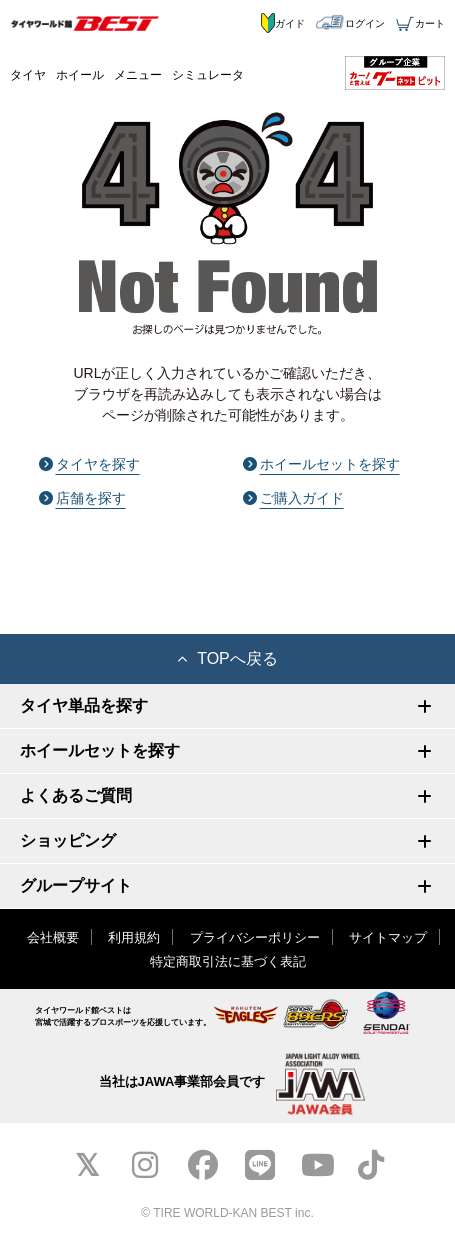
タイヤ (28, 75)
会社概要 (53, 937)
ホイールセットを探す (321, 464)
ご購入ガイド (293, 498)
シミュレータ (208, 75)
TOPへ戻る (227, 658)
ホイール (80, 75)
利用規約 (134, 937)
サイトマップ (388, 937)
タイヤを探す (89, 464)
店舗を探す (82, 498)
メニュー (138, 75)
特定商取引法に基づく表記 (228, 961)
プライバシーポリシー (255, 937)
